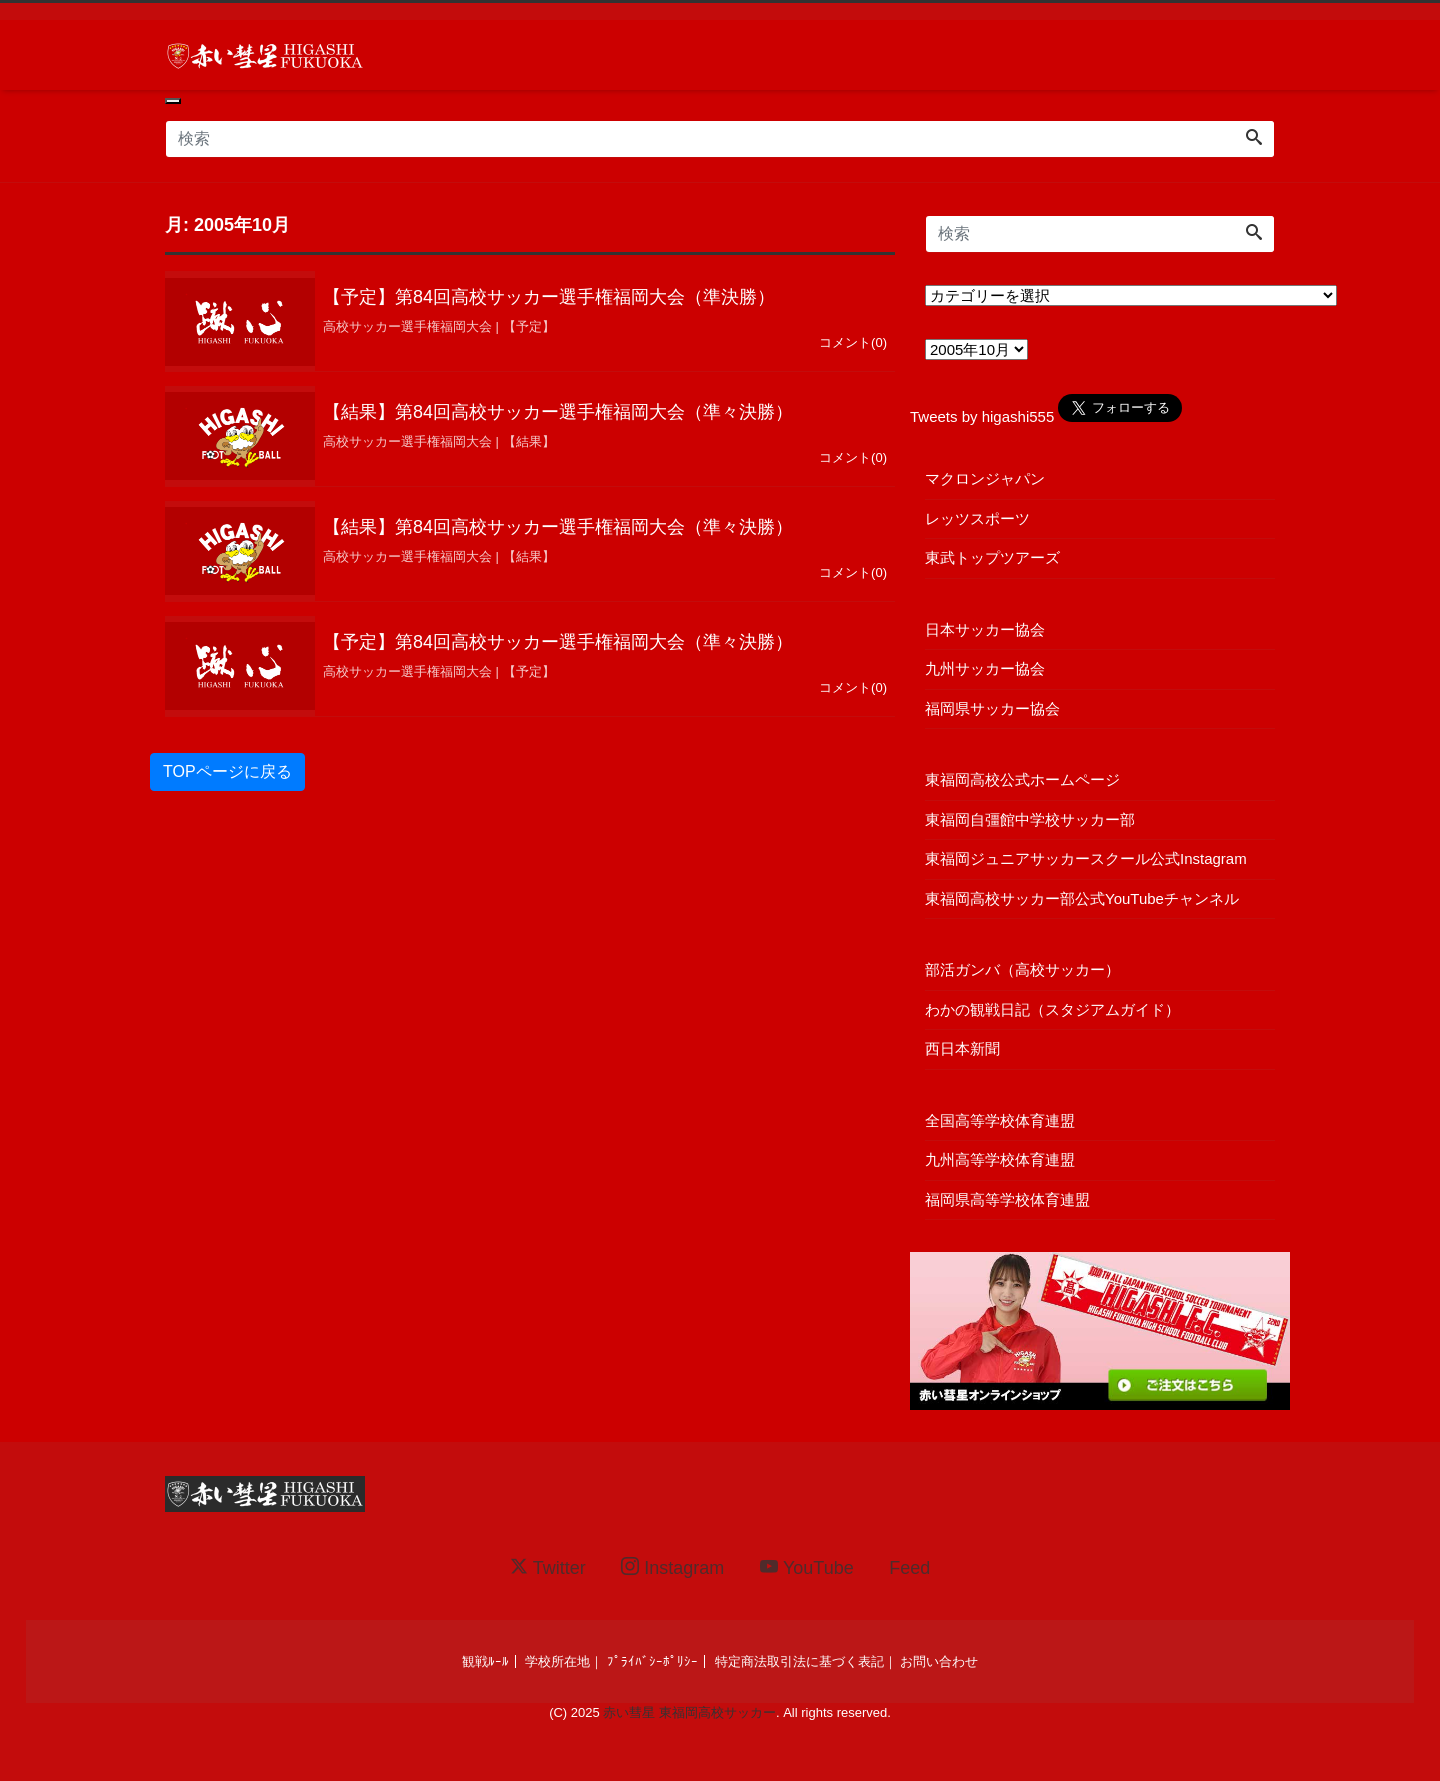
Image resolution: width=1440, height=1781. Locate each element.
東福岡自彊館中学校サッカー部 (1030, 819)
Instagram (672, 1567)
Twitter (548, 1567)
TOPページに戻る (227, 780)
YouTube (807, 1567)
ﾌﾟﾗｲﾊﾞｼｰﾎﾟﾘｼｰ (652, 1661)
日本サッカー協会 (985, 629)
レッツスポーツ (977, 518)
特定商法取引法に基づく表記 (799, 1661)
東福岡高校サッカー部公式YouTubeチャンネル (1082, 898)
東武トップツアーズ (992, 557)
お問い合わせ (939, 1661)
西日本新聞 (962, 1048)
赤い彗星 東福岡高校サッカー (689, 1712)
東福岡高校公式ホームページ (1022, 779)
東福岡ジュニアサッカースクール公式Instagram (1086, 858)
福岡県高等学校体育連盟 (1007, 1199)
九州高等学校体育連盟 (1000, 1159)
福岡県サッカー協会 (992, 708)
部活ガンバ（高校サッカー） (1022, 969)
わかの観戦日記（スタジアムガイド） (1052, 1009)
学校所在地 (557, 1661)
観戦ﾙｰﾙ (485, 1661)
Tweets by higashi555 (982, 416)
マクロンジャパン (985, 478)
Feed (909, 1568)
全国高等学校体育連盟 (1000, 1120)
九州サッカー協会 (985, 668)
